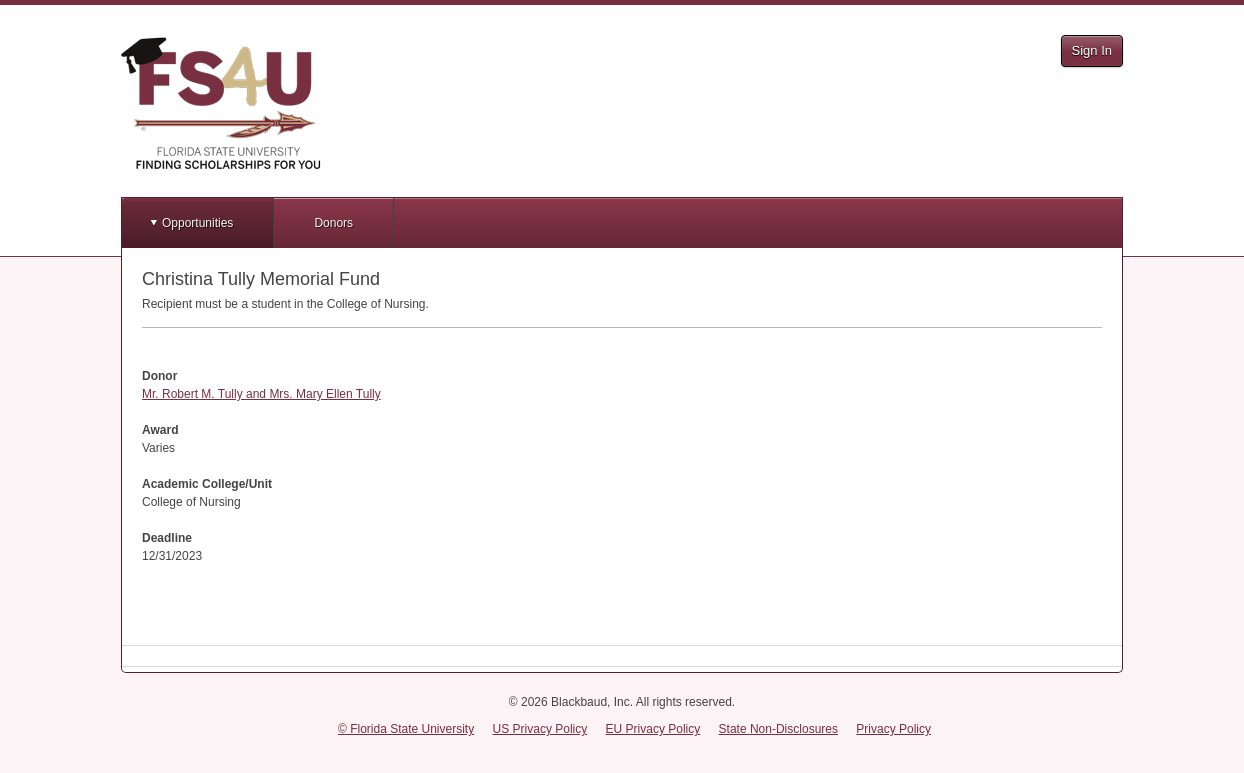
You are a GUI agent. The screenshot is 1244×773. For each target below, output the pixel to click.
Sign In (1092, 50)
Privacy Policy (893, 729)
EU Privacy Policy (653, 729)
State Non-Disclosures (778, 729)
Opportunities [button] (197, 223)
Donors (333, 223)
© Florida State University (406, 729)
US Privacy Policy (540, 729)
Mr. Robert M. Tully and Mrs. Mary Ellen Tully (261, 394)
